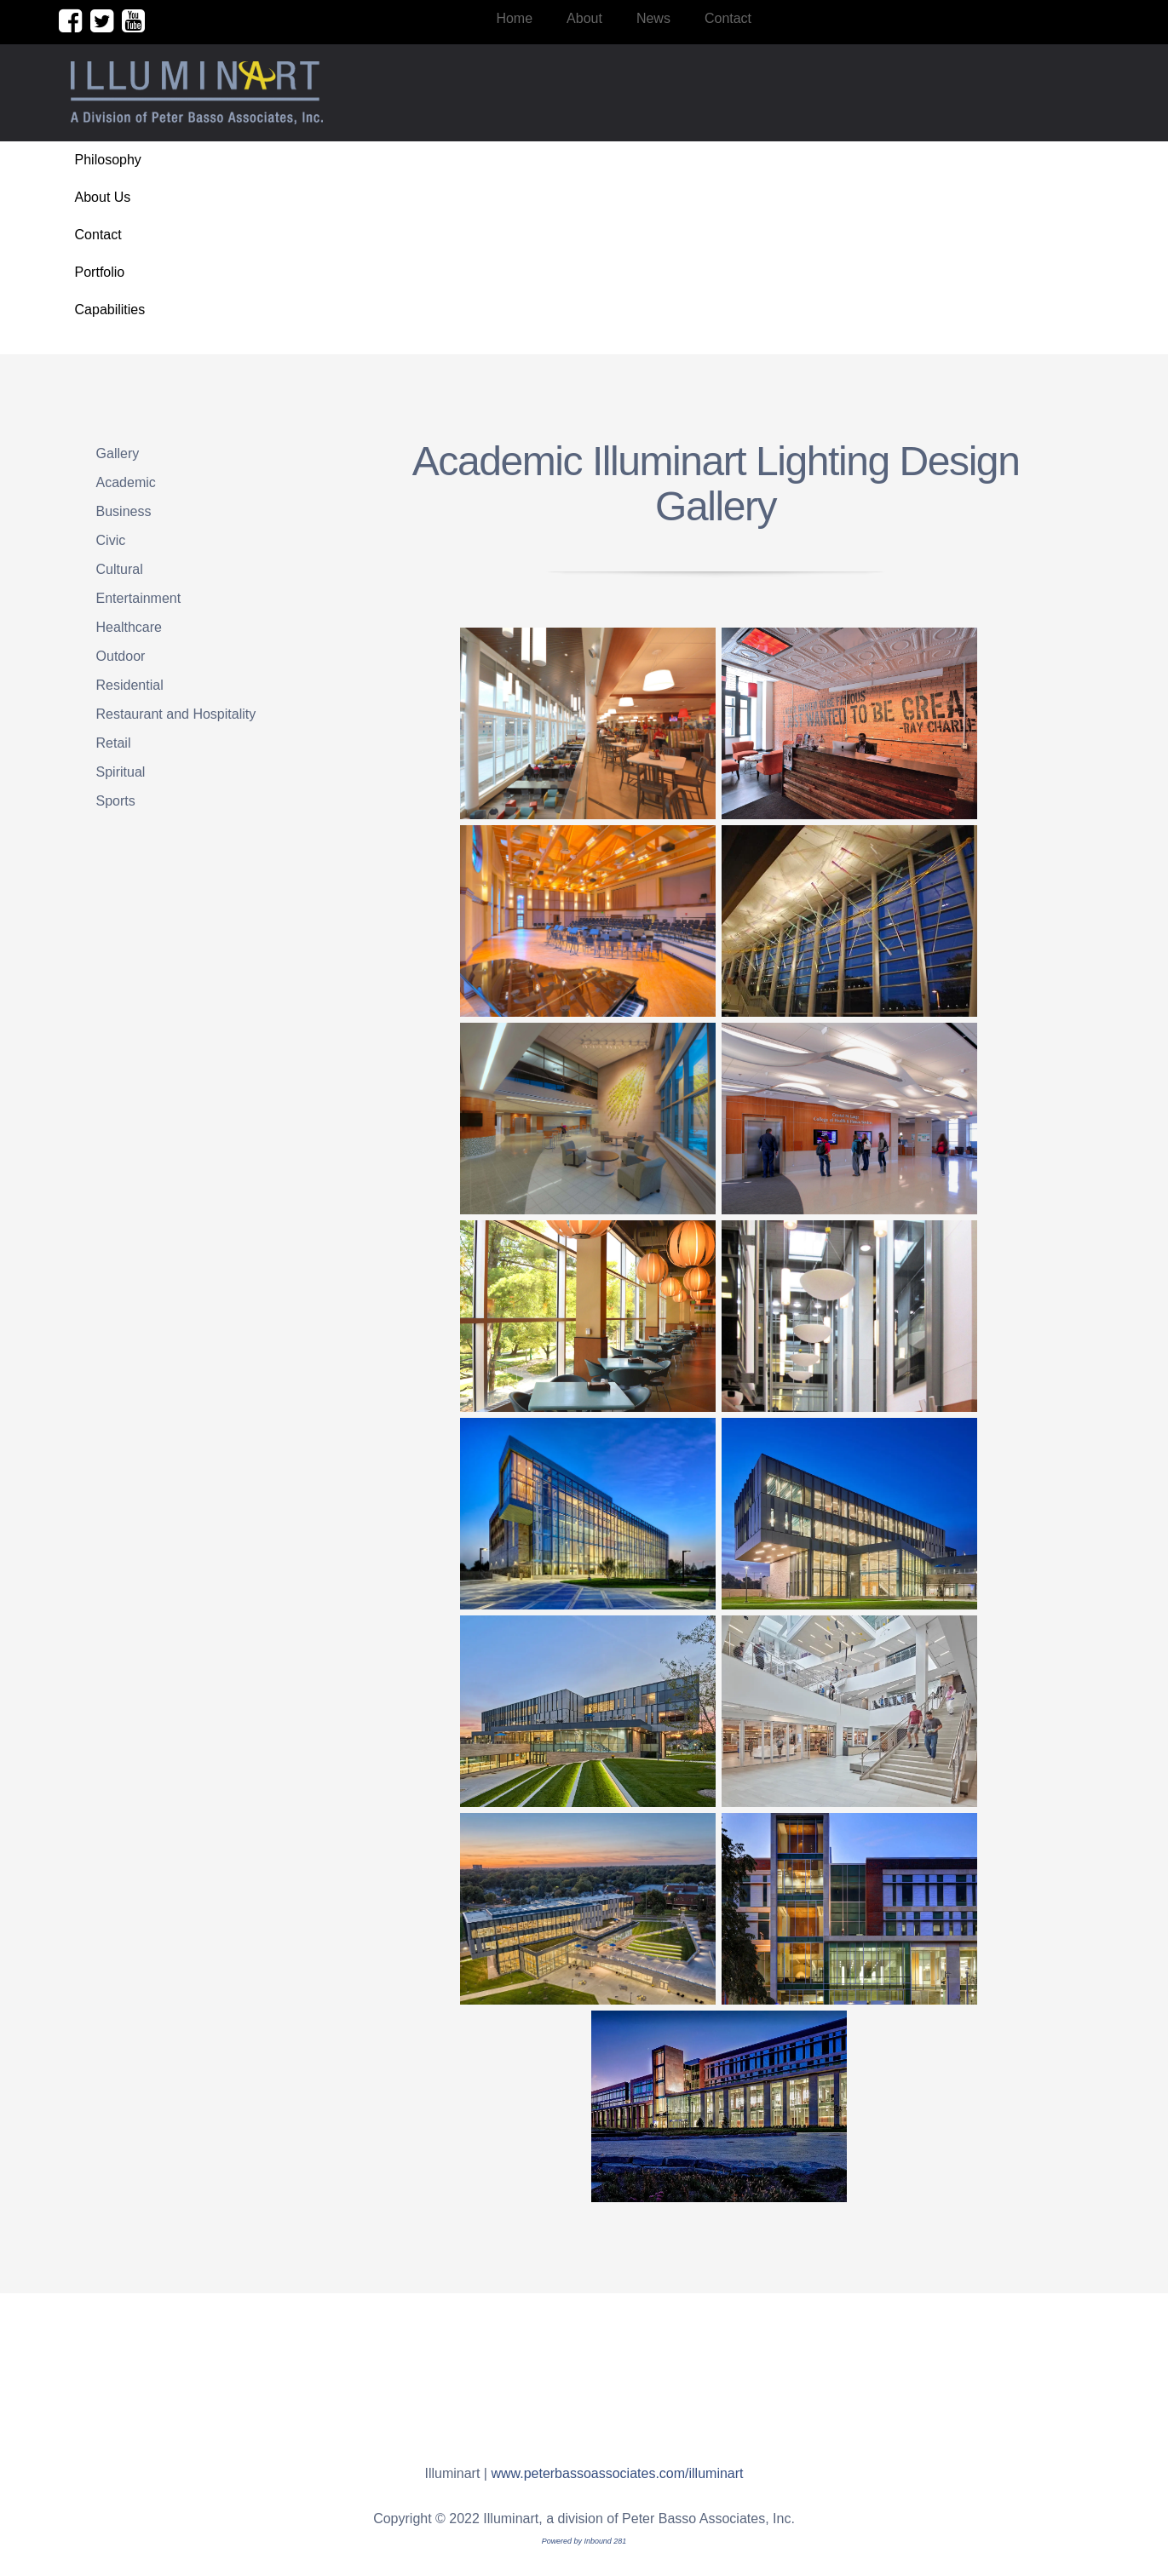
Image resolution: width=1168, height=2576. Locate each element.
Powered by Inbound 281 (584, 2541)
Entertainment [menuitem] (138, 598)
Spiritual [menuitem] (121, 772)
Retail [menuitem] (113, 743)
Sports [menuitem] (115, 801)
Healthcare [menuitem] (129, 627)
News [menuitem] (653, 18)
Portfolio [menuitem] (100, 272)
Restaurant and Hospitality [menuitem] (176, 714)
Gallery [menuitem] (118, 453)
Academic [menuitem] (126, 482)
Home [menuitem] (514, 18)
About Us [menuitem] (103, 197)
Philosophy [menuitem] (108, 159)
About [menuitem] (584, 18)
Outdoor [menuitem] (121, 656)
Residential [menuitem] (130, 685)
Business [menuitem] (124, 511)
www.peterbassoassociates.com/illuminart (617, 2473)
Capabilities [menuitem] (110, 309)
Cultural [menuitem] (119, 569)
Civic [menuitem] (111, 540)
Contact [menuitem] (728, 18)
